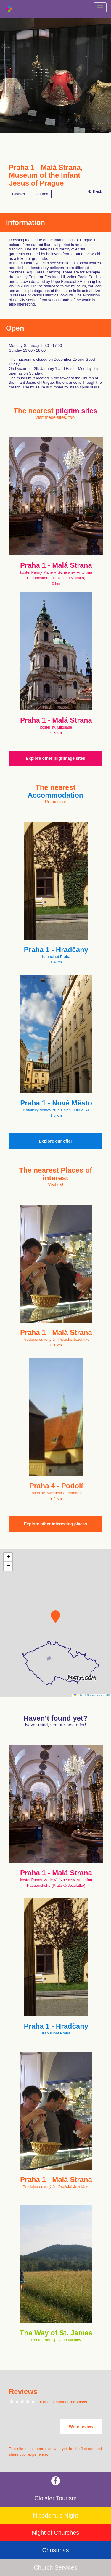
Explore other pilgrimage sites (55, 758)
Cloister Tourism (55, 2498)
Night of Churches (55, 2532)
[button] (55, 1616)
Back (95, 191)
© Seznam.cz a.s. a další (97, 1695)
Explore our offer (55, 1141)
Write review (81, 2426)
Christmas (55, 2550)
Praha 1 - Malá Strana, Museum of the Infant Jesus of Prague (46, 175)
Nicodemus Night (55, 2515)
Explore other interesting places (55, 1524)
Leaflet (78, 1695)
